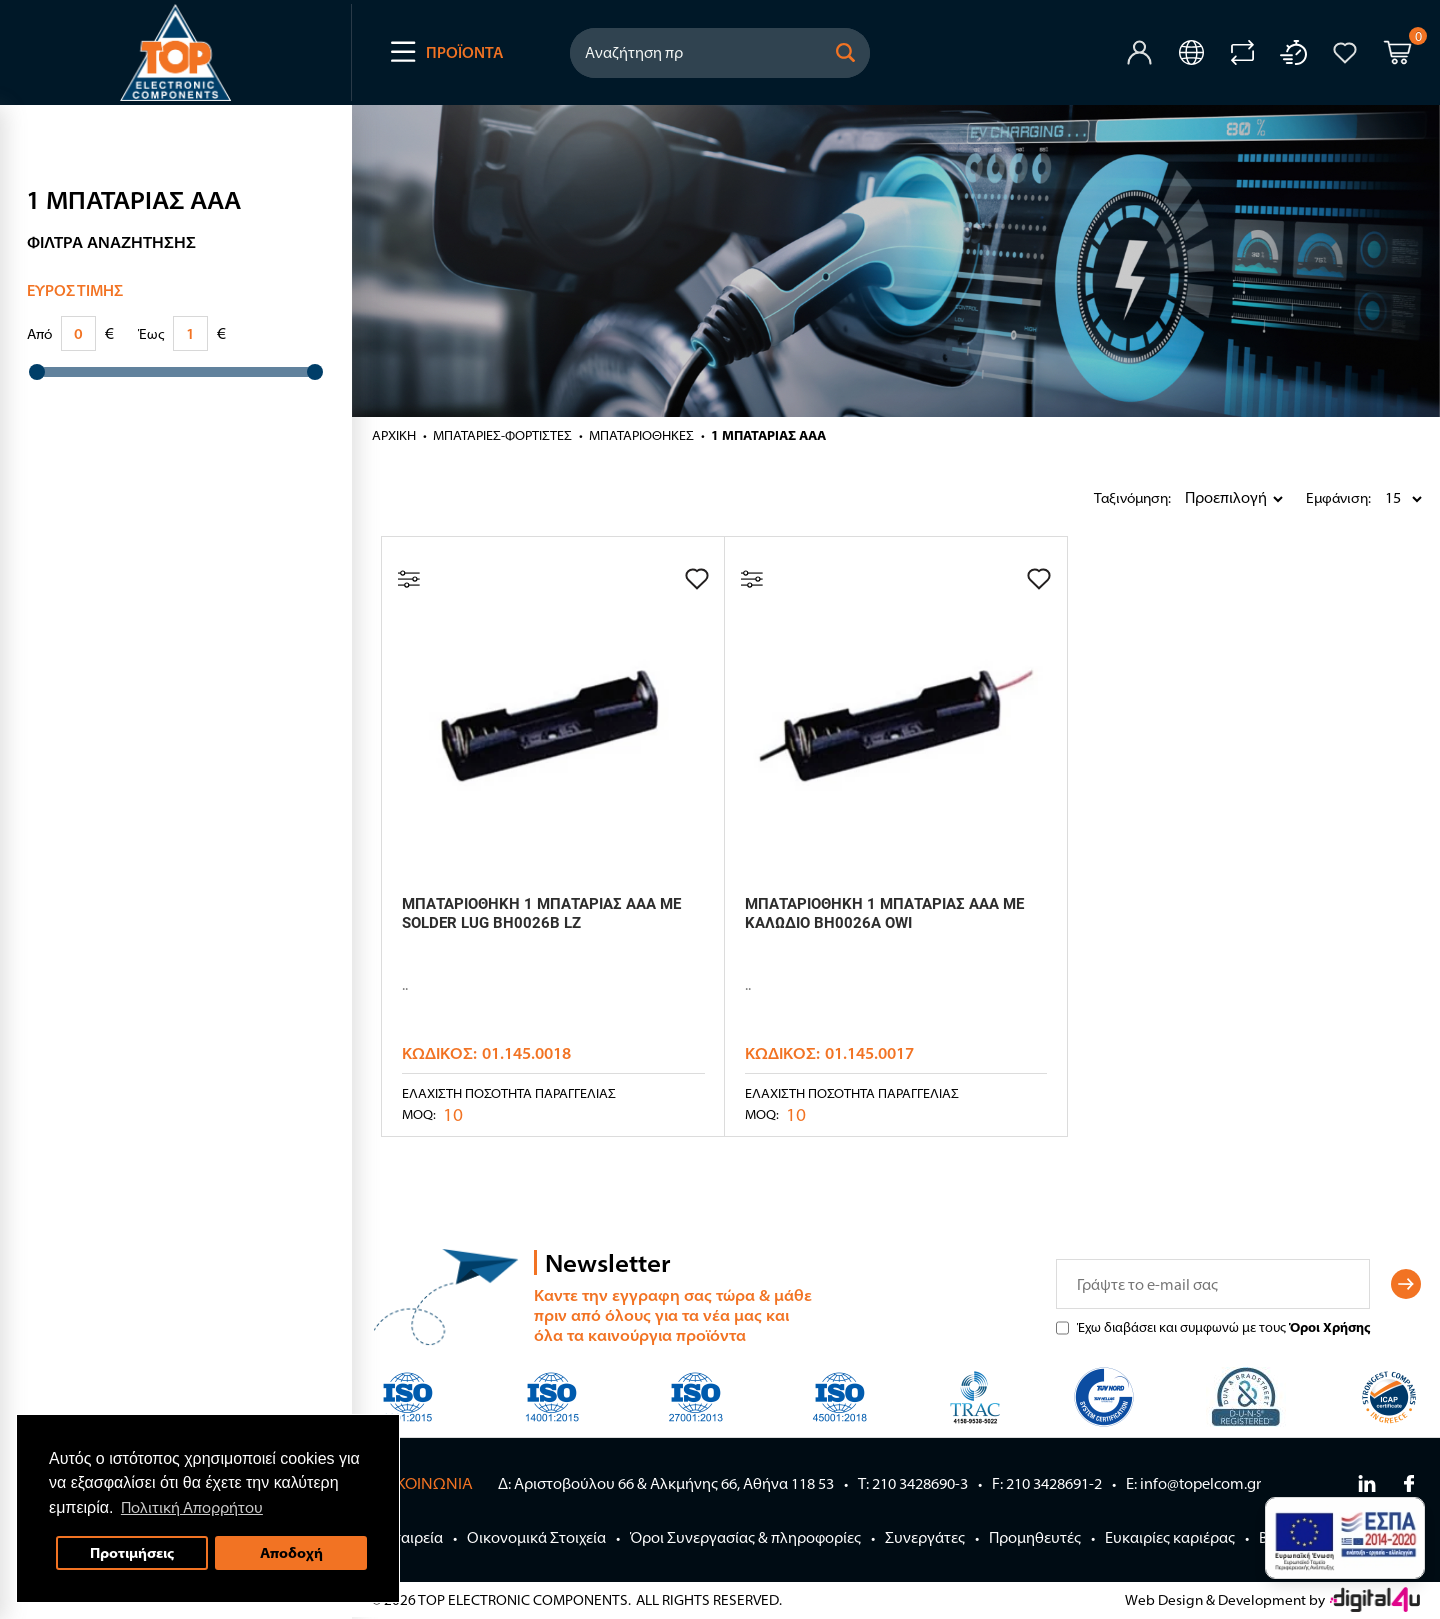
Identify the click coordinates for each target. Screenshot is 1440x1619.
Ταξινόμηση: (1099, 498)
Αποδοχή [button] (291, 1552)
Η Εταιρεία (407, 1537)
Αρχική (394, 435)
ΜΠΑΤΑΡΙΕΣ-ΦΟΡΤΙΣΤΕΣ (502, 435)
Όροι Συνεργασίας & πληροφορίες (745, 1537)
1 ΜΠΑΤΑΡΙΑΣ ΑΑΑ (768, 435)
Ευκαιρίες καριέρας (1170, 1537)
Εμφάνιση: (1311, 498)
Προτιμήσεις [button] (132, 1552)
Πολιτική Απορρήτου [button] (192, 1507)
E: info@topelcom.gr (1193, 1483)
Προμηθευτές (1035, 1537)
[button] (846, 53)
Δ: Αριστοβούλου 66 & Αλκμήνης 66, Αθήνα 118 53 (666, 1483)
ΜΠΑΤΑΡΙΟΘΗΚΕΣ (641, 435)
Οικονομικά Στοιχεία (536, 1537)
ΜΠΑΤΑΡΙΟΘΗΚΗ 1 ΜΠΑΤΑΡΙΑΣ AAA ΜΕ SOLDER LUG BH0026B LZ (541, 913)
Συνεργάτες (925, 1537)
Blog (1274, 1537)
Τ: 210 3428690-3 (913, 1483)
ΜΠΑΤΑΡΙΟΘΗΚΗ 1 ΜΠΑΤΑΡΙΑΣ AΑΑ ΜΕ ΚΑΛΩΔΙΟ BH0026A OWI (884, 913)
